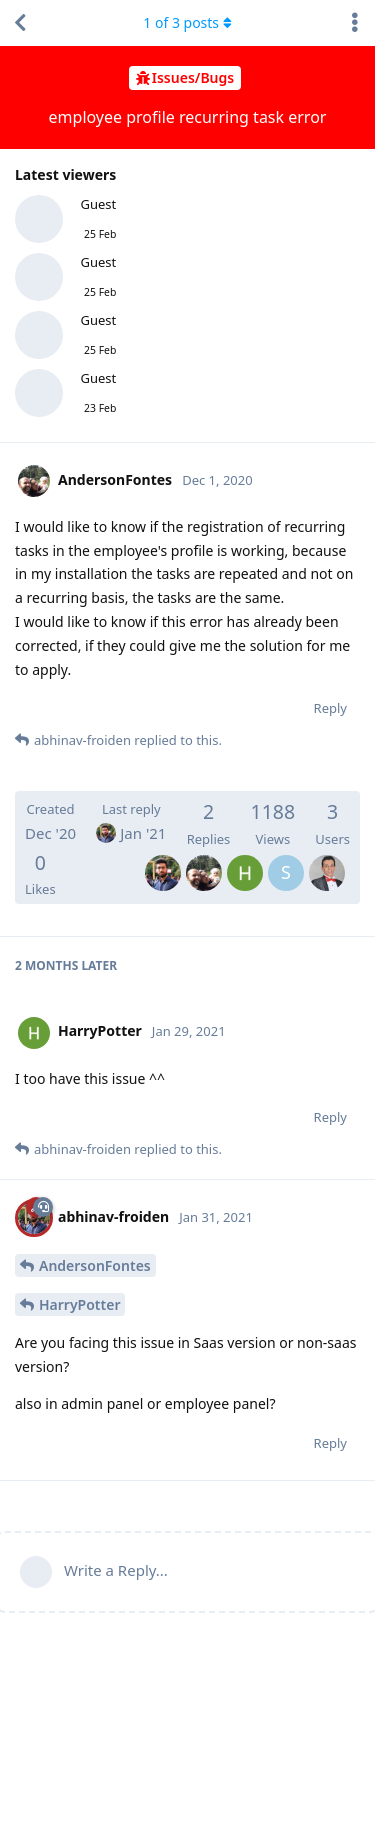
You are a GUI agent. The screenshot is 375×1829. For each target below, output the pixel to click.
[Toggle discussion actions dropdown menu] (355, 23)
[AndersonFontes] (204, 859)
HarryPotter (79, 1304)
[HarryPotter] (245, 859)
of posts (187, 22)
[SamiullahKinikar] (286, 859)
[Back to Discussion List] (20, 23)
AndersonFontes (95, 1265)
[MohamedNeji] (327, 859)
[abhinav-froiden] (163, 859)
